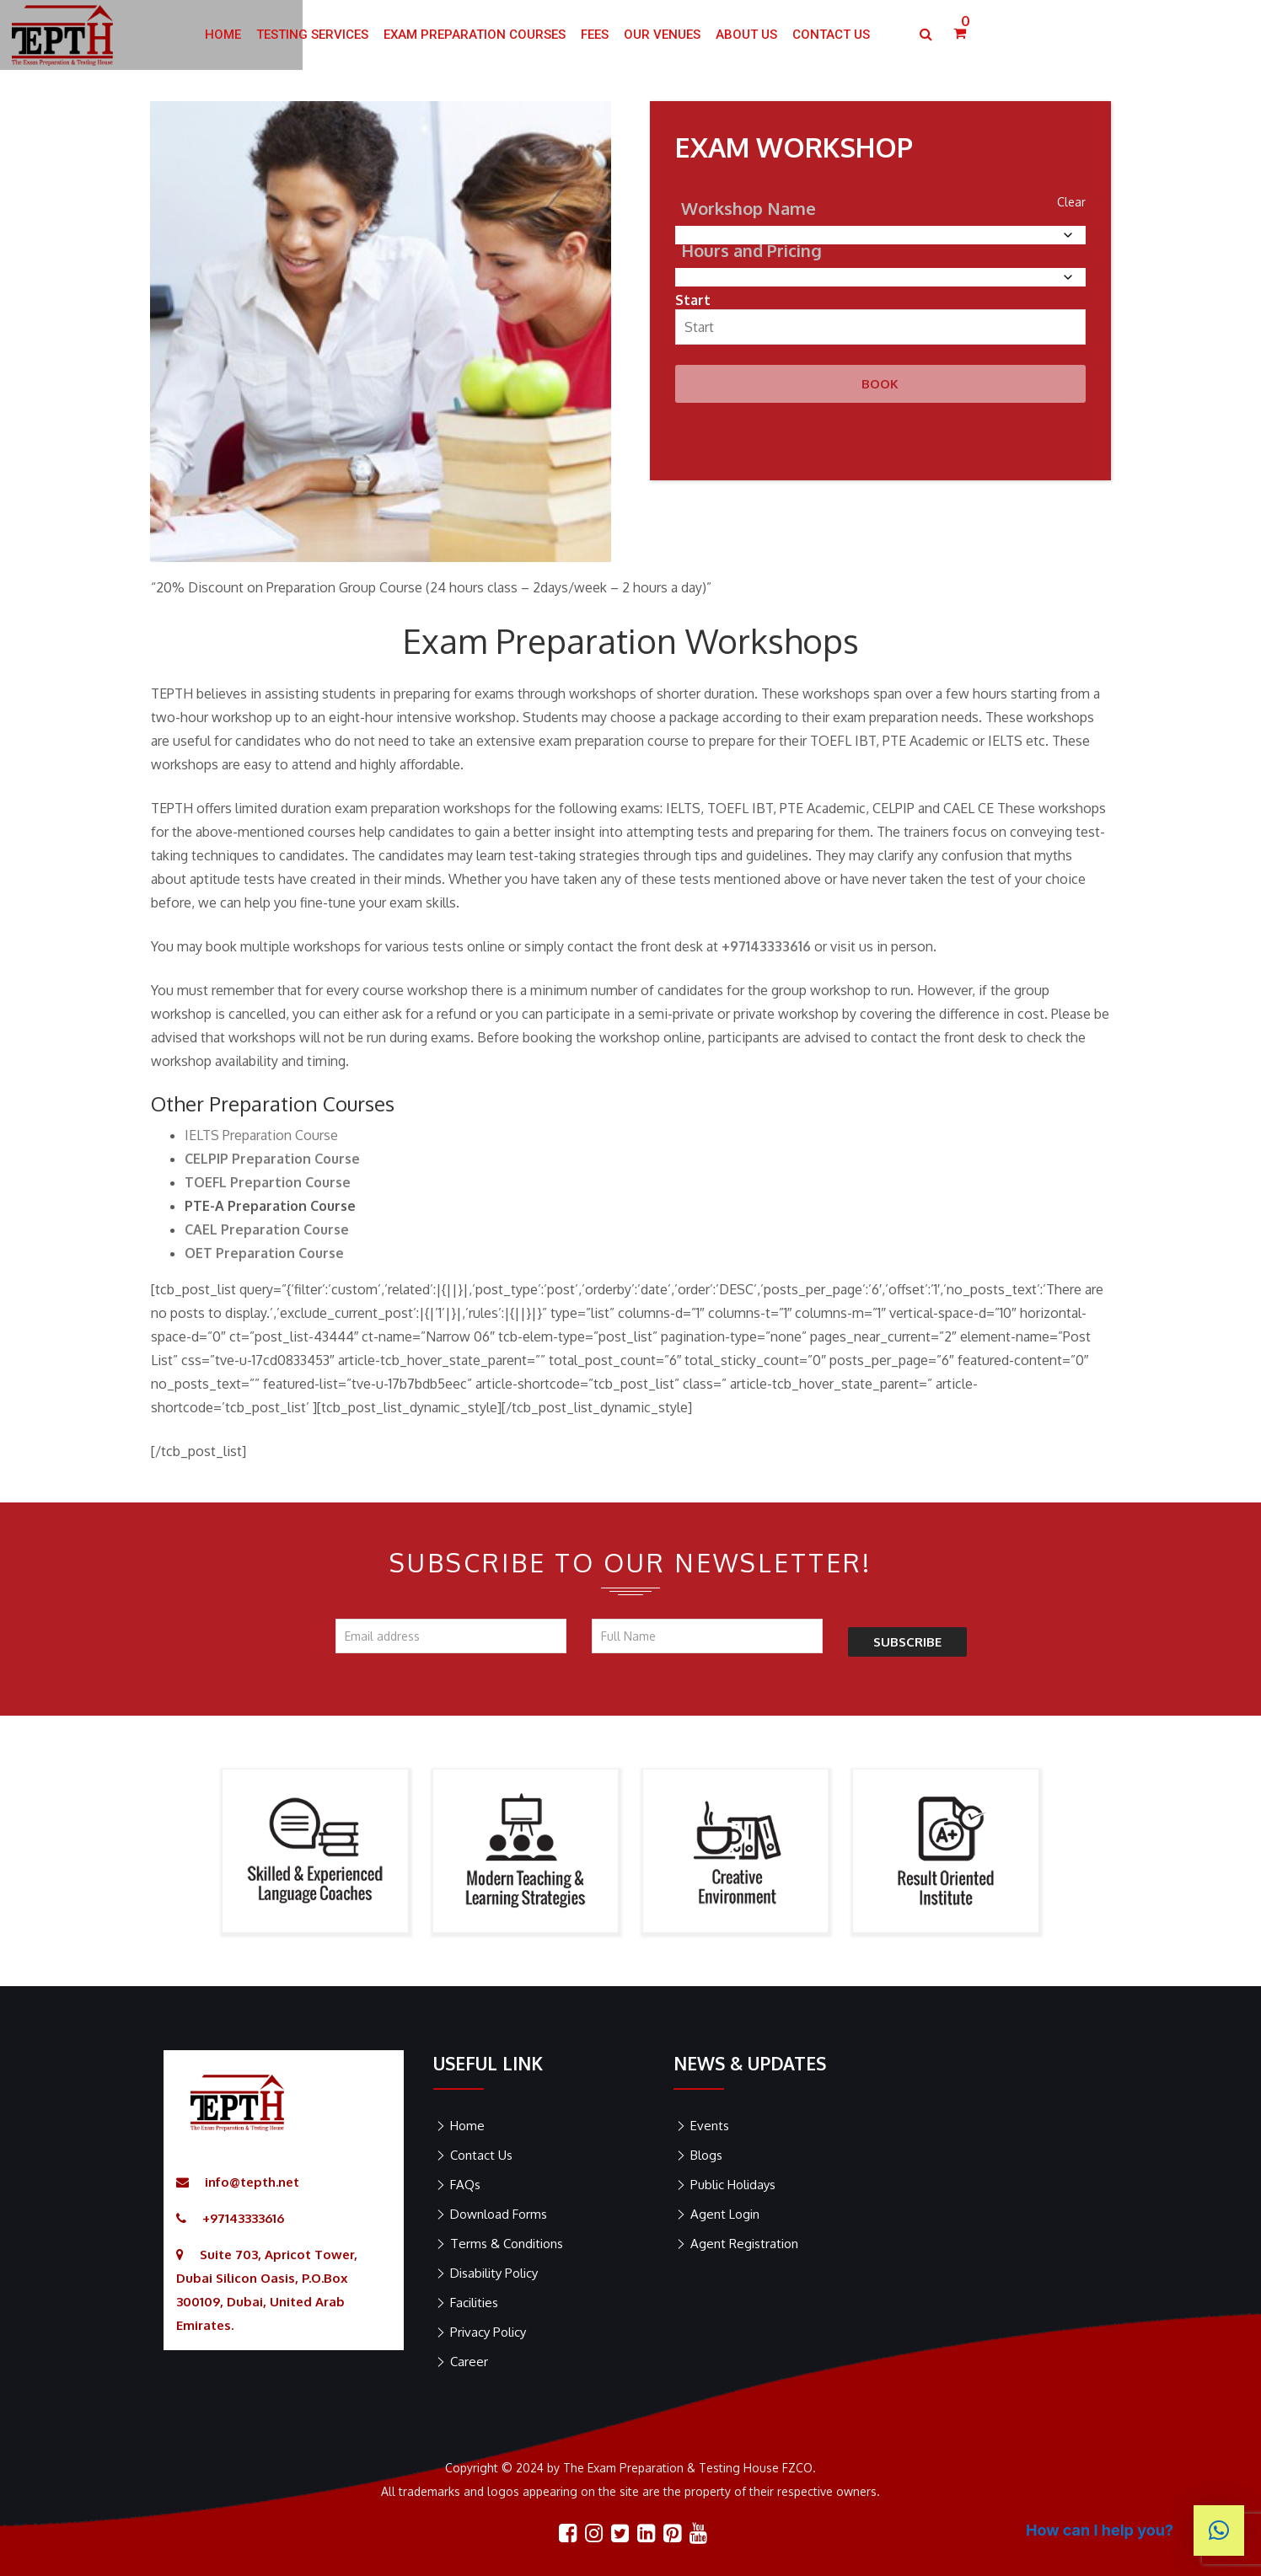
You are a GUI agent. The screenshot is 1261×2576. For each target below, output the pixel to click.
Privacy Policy (488, 2332)
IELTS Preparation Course (261, 1135)
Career (469, 2362)
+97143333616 (243, 2218)
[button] (1219, 2530)
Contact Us (481, 2155)
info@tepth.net (252, 2182)
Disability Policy (494, 2273)
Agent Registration (744, 2244)
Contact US (967, 34)
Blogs (706, 2155)
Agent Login (724, 2214)
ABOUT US (883, 34)
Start (693, 300)
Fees (731, 34)
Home (467, 2126)
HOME (359, 34)
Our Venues (798, 34)
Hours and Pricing (751, 250)
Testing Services (449, 34)
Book (880, 384)
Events (709, 2126)
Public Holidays (732, 2185)
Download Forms (498, 2214)
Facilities (474, 2303)
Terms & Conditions (506, 2244)
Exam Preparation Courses (611, 34)
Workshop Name (748, 208)
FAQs (465, 2185)
